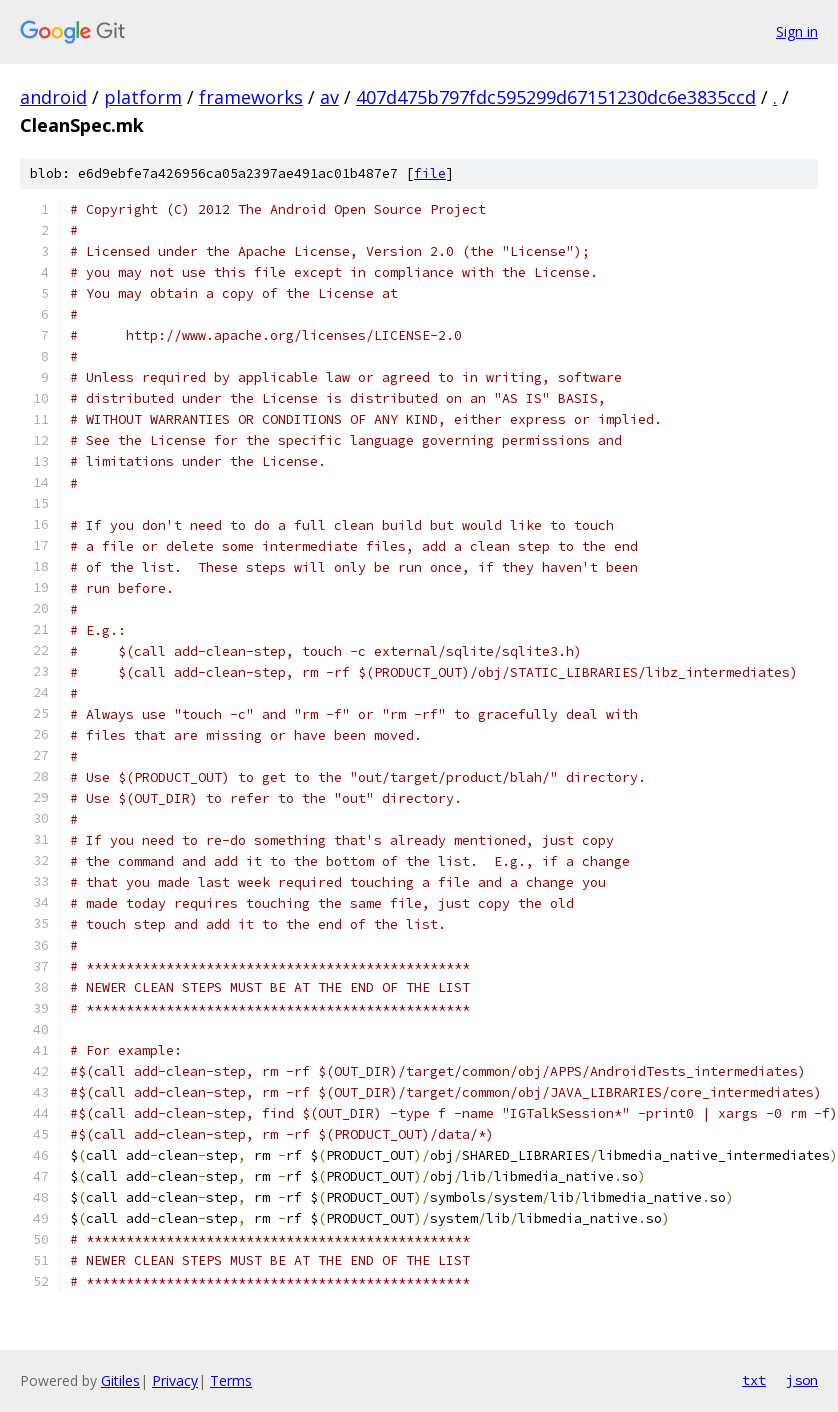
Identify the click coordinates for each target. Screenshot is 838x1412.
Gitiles (120, 1380)
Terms (231, 1380)
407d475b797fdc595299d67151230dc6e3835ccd (556, 97)
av (329, 97)
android (53, 97)
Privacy (175, 1380)
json (802, 1380)
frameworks (251, 97)
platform (143, 97)
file (430, 173)
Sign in (797, 31)
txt (754, 1380)
